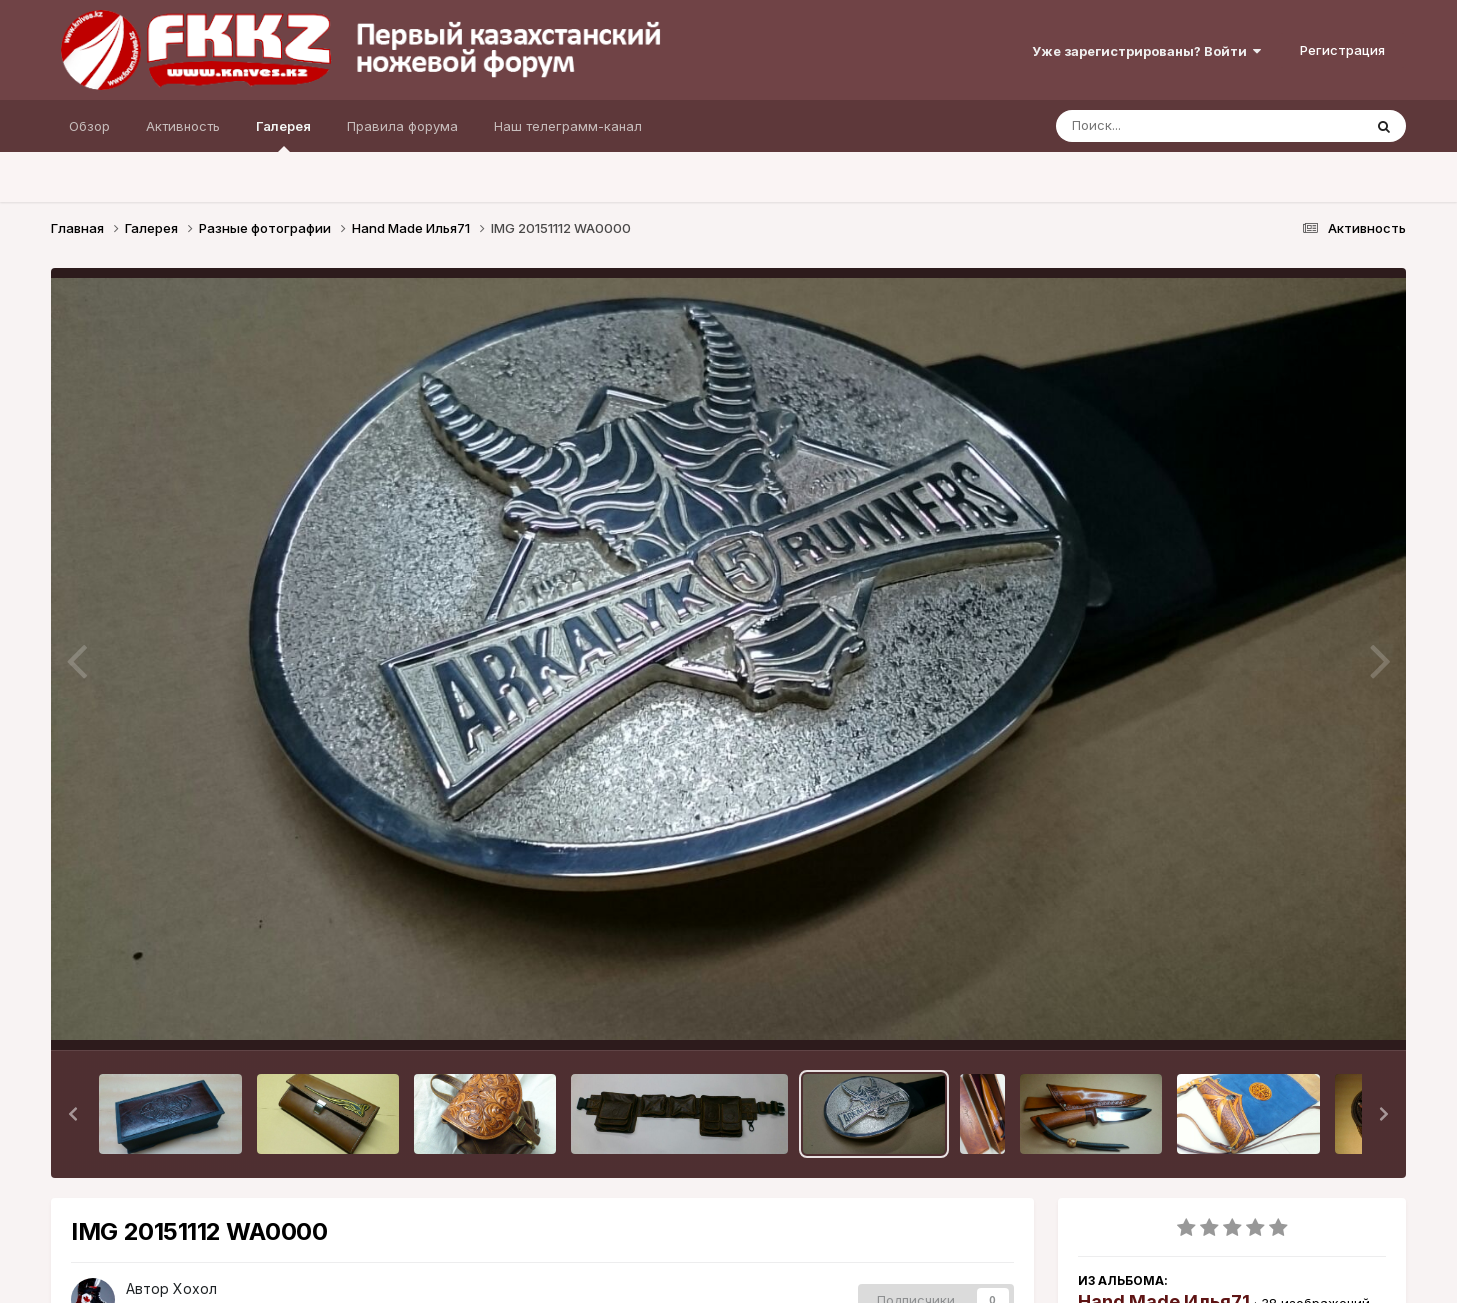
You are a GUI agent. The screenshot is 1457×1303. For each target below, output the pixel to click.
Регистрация (1342, 50)
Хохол (195, 1288)
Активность (183, 126)
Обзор (89, 126)
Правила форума (402, 126)
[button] (73, 1114)
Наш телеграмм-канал (568, 126)
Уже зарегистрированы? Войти (1146, 51)
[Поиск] (1171, 126)
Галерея (283, 135)
